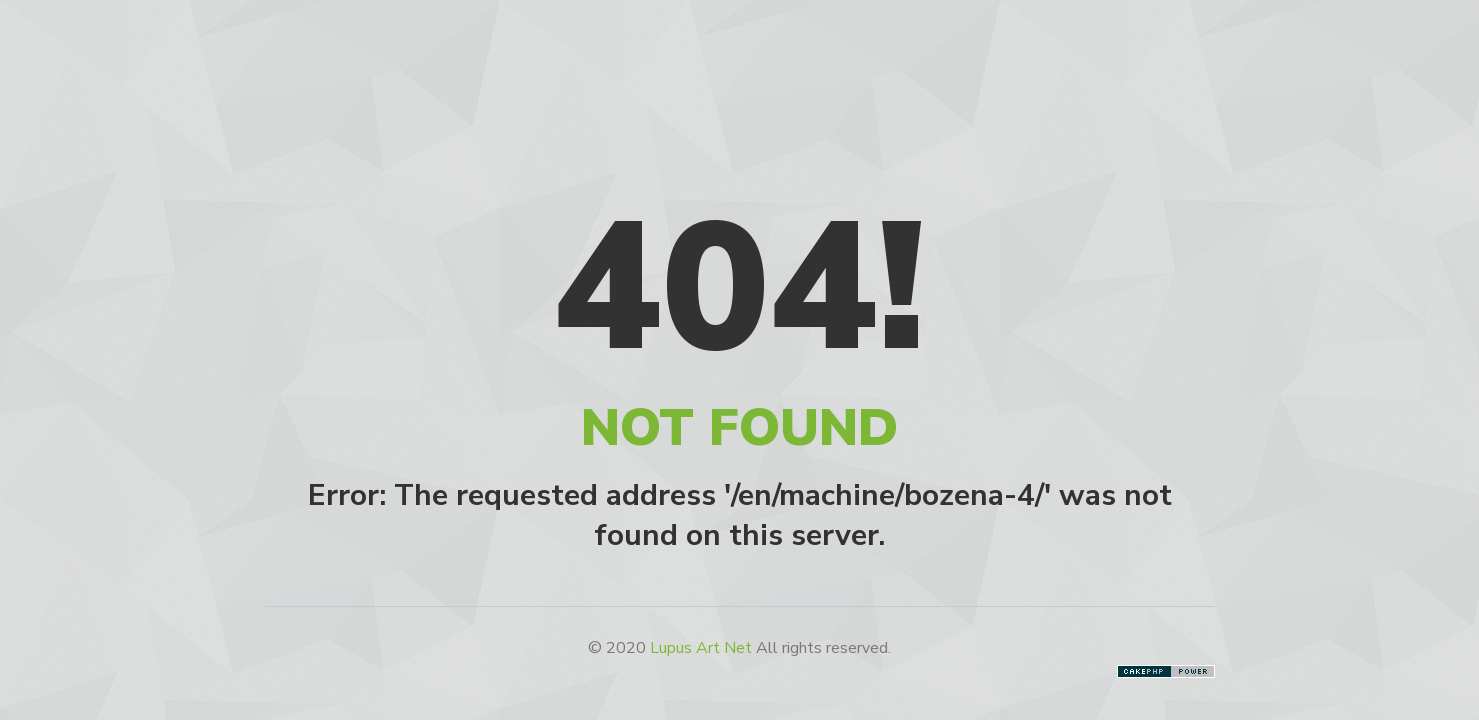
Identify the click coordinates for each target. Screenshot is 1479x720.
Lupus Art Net (701, 648)
